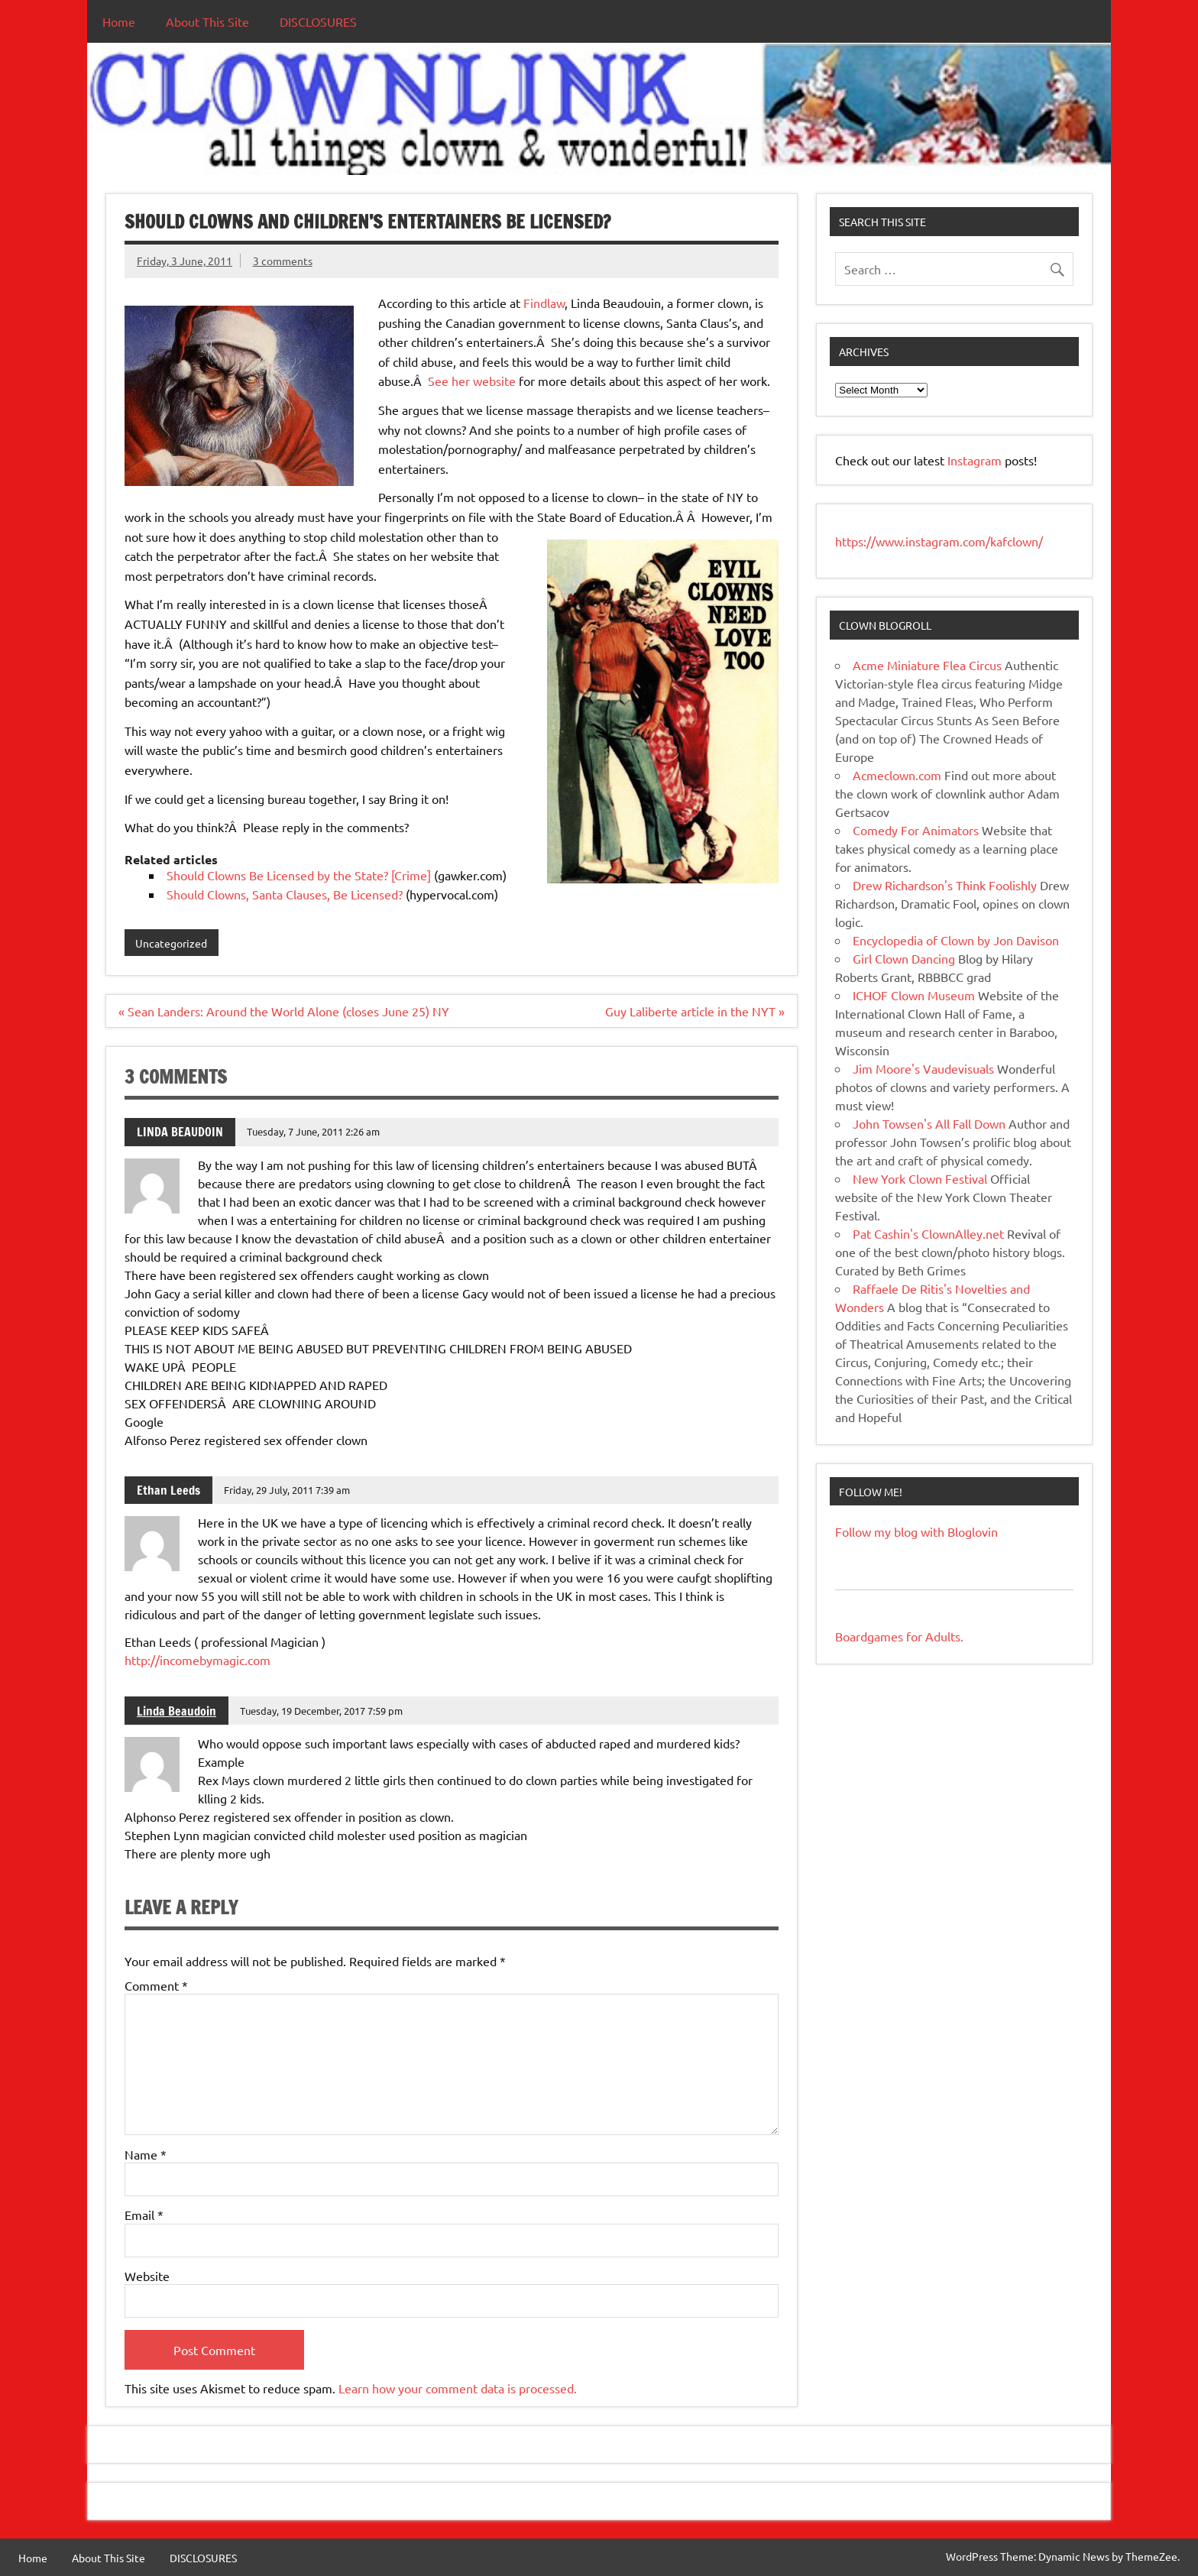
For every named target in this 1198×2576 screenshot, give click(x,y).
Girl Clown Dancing (904, 958)
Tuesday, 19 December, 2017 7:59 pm (321, 1710)
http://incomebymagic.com (197, 1659)
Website (147, 2276)
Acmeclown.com (897, 775)
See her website (472, 380)
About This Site (207, 21)
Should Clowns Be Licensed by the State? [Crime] (299, 875)
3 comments (282, 260)
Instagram (976, 460)
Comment (156, 1985)
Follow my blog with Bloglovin (916, 1531)
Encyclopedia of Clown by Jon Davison (956, 940)
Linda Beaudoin (176, 1711)
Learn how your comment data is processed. (457, 2388)
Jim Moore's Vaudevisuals (923, 1068)
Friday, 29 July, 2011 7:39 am (287, 1489)
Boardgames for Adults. (899, 1636)
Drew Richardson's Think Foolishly (945, 885)
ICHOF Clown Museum (914, 995)
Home (118, 21)
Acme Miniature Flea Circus (927, 664)
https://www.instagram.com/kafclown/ (939, 541)
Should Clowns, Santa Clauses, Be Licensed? (285, 894)
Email (144, 2214)
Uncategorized (171, 943)
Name (146, 2154)
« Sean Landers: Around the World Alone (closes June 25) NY (283, 1011)
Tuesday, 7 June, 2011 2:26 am (313, 1131)
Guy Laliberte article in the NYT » (695, 1011)
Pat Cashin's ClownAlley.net (928, 1233)
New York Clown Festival (920, 1178)
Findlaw (544, 302)
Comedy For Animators (916, 830)
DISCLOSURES (318, 21)
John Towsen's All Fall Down (929, 1123)
